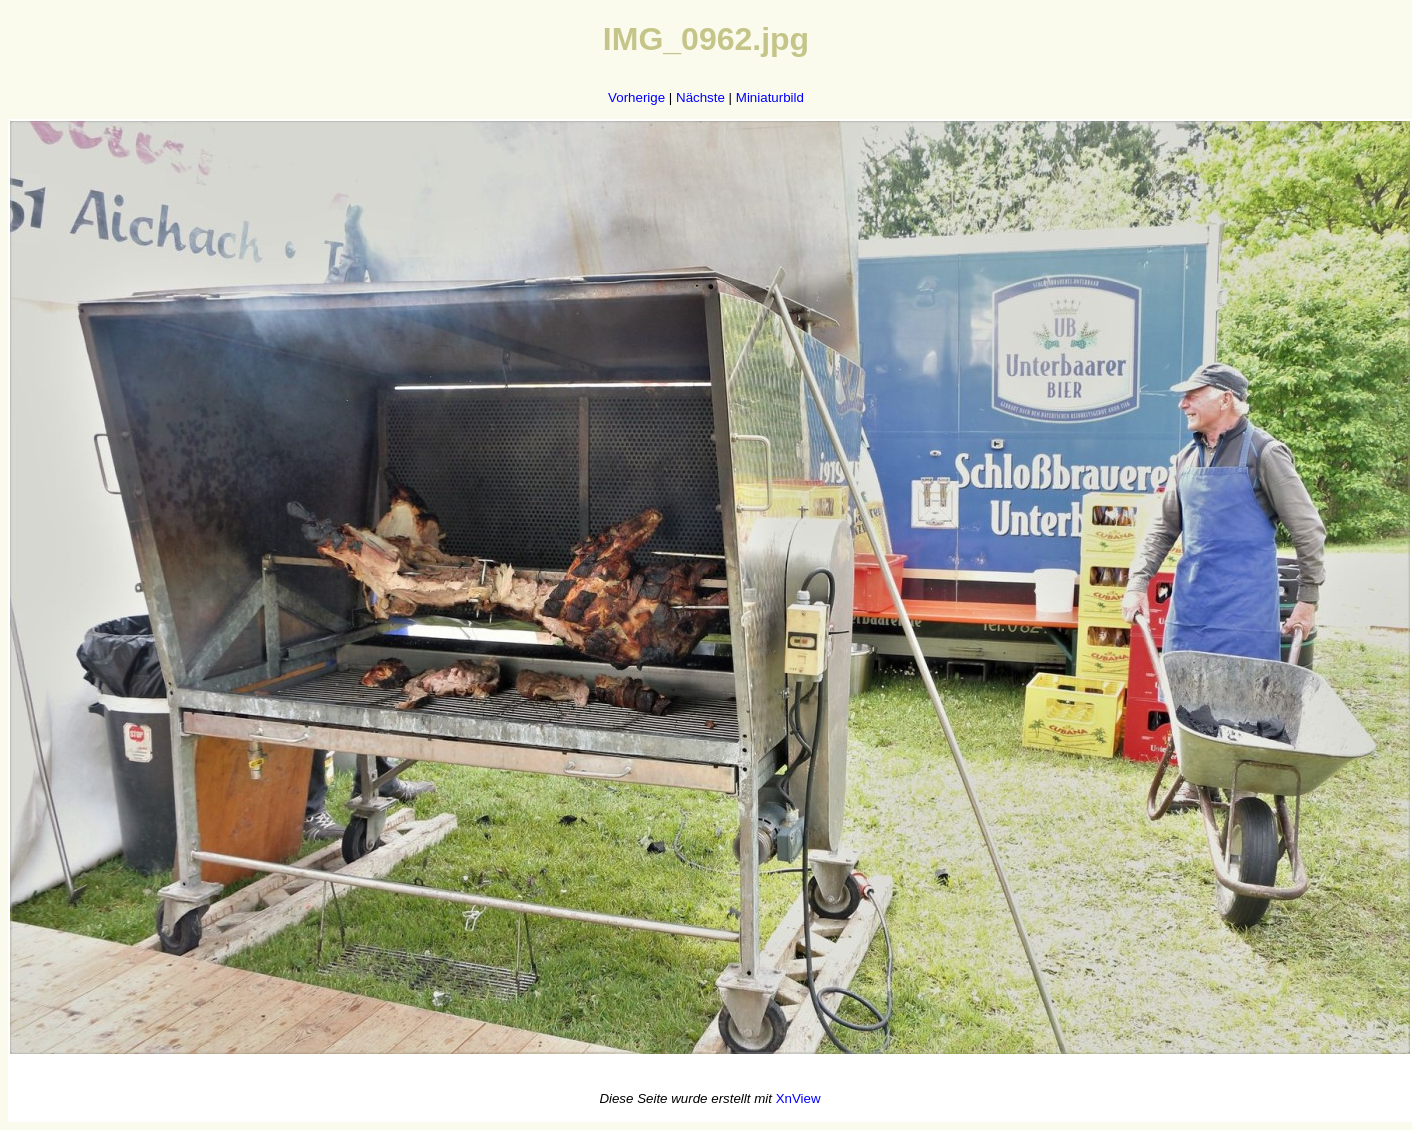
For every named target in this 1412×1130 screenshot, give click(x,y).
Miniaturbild (770, 97)
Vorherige (636, 97)
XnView (798, 1098)
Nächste (700, 97)
